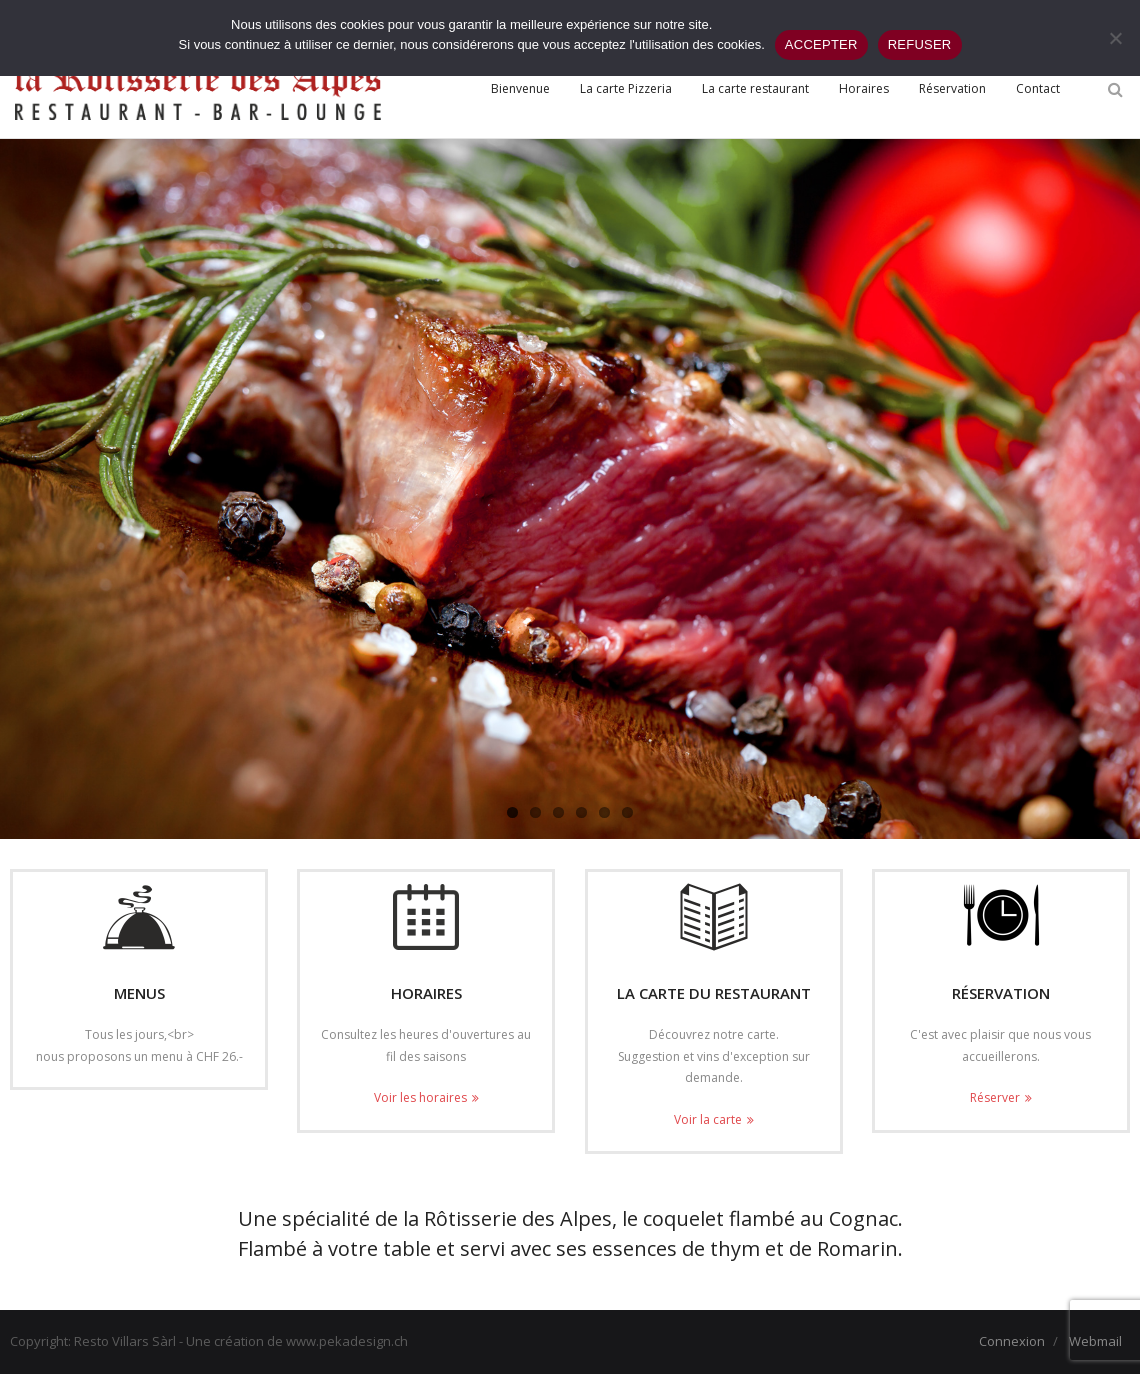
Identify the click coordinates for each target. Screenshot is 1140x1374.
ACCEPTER (821, 44)
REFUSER (920, 44)
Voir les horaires (420, 1097)
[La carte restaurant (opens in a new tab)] (755, 89)
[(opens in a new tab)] (714, 917)
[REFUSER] (1115, 38)
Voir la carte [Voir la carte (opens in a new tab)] (708, 1119)
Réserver (995, 1097)
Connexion (1012, 1341)
